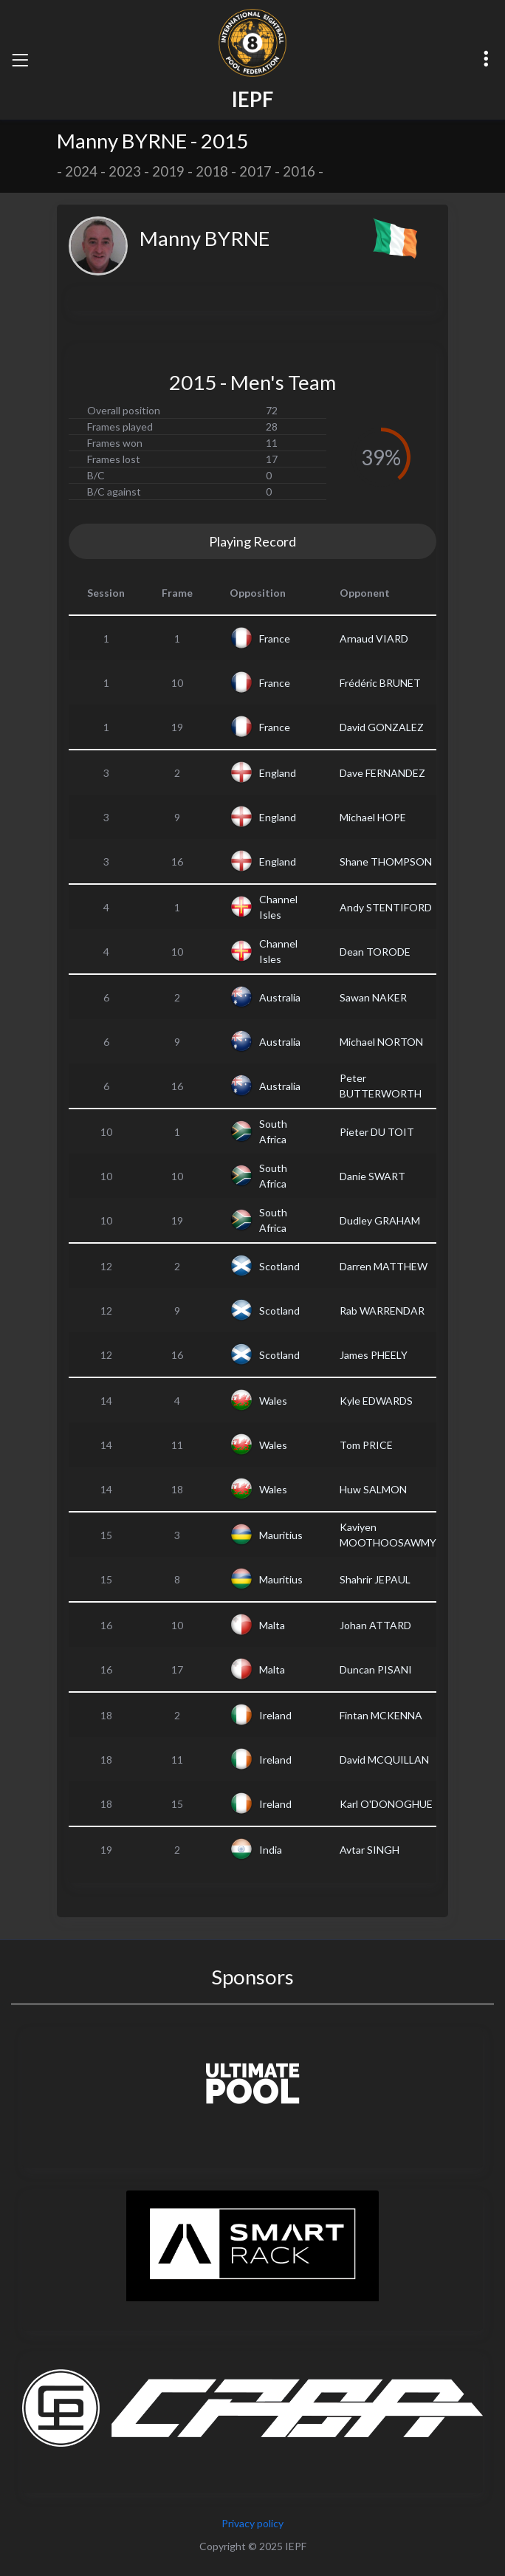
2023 (125, 171)
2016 (299, 171)
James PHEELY (374, 1355)
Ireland (275, 1715)
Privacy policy (252, 2523)
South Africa (273, 1131)
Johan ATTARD (375, 1625)
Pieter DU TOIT (377, 1132)
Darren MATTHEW (383, 1266)
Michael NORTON (381, 1041)
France (274, 638)
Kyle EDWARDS (376, 1400)
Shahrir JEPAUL (375, 1579)
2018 (212, 171)
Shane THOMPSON (386, 861)
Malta (272, 1625)
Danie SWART (372, 1176)
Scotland (279, 1266)
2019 (168, 171)
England (277, 773)
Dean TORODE (375, 951)
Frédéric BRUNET (380, 682)
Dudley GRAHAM (380, 1220)
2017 (255, 171)
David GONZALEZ (382, 727)
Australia (279, 997)
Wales (273, 1400)
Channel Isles (278, 907)
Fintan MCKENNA (381, 1715)
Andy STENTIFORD (386, 907)
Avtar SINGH (369, 1849)
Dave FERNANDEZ (382, 773)
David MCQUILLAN (384, 1759)
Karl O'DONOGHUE (386, 1804)
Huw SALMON (373, 1489)
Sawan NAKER (373, 997)
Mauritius (281, 1535)
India (270, 1849)
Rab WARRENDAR (382, 1310)
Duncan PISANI (376, 1669)
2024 (81, 171)
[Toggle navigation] (20, 60)
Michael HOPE (373, 817)
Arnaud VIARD (374, 638)
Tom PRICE (366, 1445)
